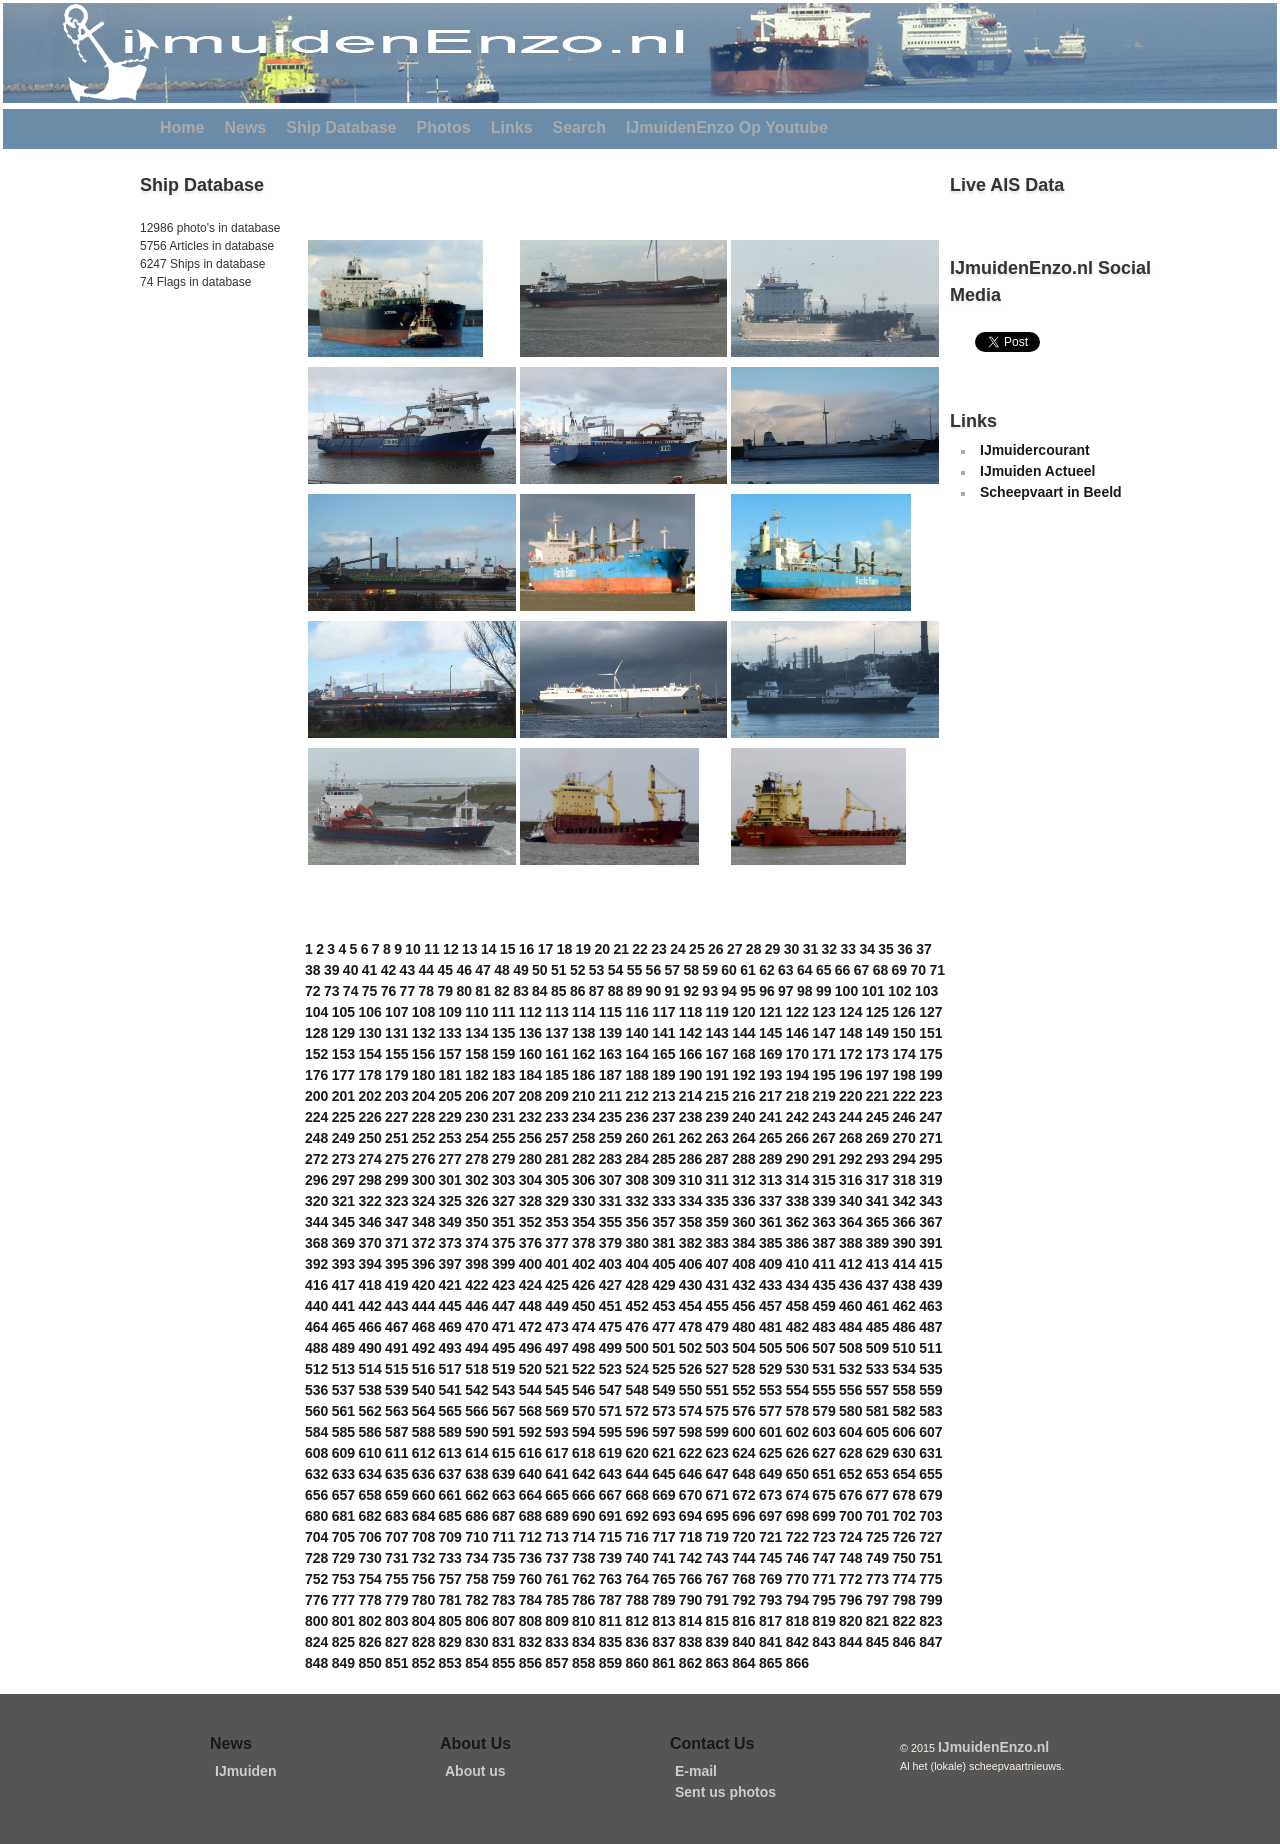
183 (503, 1075)
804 (423, 1621)
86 (578, 991)
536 (316, 1390)
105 (343, 1012)
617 (556, 1453)
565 (450, 1411)
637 (450, 1474)
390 (903, 1243)
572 (636, 1411)
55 (635, 970)
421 (450, 1285)
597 (663, 1432)
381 (663, 1243)
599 (717, 1432)
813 (663, 1621)
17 (546, 949)
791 (717, 1600)
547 (610, 1390)
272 (316, 1159)
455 (717, 1306)
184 (530, 1075)
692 (636, 1516)
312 (743, 1180)
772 (850, 1579)
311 (717, 1180)
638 (476, 1474)
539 (396, 1390)
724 (850, 1537)
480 (743, 1327)
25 (697, 949)
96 (767, 991)
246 (903, 1117)
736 (530, 1558)
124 (850, 1012)
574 (690, 1411)
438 (903, 1285)
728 (316, 1558)
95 (748, 991)
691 (610, 1516)
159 (503, 1054)
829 (450, 1642)
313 (770, 1180)
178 (369, 1075)
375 (503, 1243)
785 (556, 1600)
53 (597, 970)
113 (556, 1012)
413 (877, 1264)
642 (583, 1474)
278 (476, 1159)
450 (583, 1306)
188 (636, 1075)
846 (903, 1642)
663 (503, 1495)
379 (610, 1243)
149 (877, 1033)
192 (743, 1075)
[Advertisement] (200, 429)
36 (905, 949)
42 (389, 970)
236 (636, 1117)
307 (610, 1180)
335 (717, 1201)
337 (770, 1201)
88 (616, 991)
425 (556, 1285)
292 (850, 1159)
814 (690, 1621)
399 (503, 1264)
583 (930, 1411)
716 (636, 1537)
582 (903, 1411)
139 (610, 1033)
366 (903, 1222)
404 (636, 1264)
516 (423, 1369)
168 (743, 1054)
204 (423, 1096)
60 (729, 970)
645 (663, 1474)
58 (691, 970)
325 (450, 1201)
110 (476, 1012)
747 (823, 1558)
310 (690, 1180)
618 (583, 1453)
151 (930, 1033)
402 (583, 1264)
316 (850, 1180)
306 (583, 1180)
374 (476, 1243)
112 (530, 1012)
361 (770, 1222)
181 (450, 1075)
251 (396, 1138)
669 (663, 1495)
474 (583, 1327)
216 (743, 1096)
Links (512, 127)
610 (369, 1453)
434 (797, 1285)
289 (770, 1159)
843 (823, 1642)
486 (903, 1327)
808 (530, 1621)
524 (636, 1369)
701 (877, 1516)
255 (503, 1138)
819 (823, 1621)
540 (423, 1390)
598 (690, 1432)
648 (743, 1474)
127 (930, 1012)
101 (873, 991)
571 (610, 1411)
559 (930, 1390)
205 (450, 1096)
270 (903, 1138)
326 (476, 1201)
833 (556, 1642)
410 (797, 1264)
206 (476, 1096)
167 (717, 1054)
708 (423, 1537)
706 (369, 1537)
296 (316, 1180)
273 (343, 1159)
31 (811, 949)
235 (610, 1117)
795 (823, 1600)
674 (797, 1495)
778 (369, 1600)
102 (899, 991)
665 (556, 1495)
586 (369, 1432)
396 (423, 1264)
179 (396, 1075)
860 (636, 1663)
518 (476, 1369)
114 (583, 1012)
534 (903, 1369)
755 (396, 1579)
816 (743, 1621)
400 (530, 1264)
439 (930, 1285)
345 (343, 1222)
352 (530, 1222)
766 (690, 1579)
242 (797, 1117)
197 (877, 1075)
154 (369, 1054)
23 (659, 949)
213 (663, 1096)
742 (690, 1558)
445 (450, 1306)
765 (663, 1579)
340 (850, 1201)
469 (450, 1327)
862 (690, 1663)
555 (823, 1390)
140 (636, 1033)
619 (610, 1453)
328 (530, 1201)
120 (743, 1012)
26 (716, 949)
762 (583, 1579)
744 (743, 1558)
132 (423, 1033)
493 (450, 1348)
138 (583, 1033)
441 (343, 1306)
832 (530, 1642)
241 (770, 1117)
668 (636, 1495)
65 (824, 970)
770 (797, 1579)
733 (450, 1558)
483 (823, 1327)
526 (690, 1369)
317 (877, 1180)
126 (903, 1012)
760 (530, 1579)
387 (823, 1243)
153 (343, 1054)
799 (930, 1600)
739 (610, 1558)
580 (850, 1411)
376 (530, 1243)
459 (823, 1306)
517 (450, 1369)
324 (423, 1201)
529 (770, 1369)
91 (673, 991)
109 (450, 1012)
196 (850, 1075)
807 (503, 1621)
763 (610, 1579)
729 (343, 1558)
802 (369, 1621)
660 (423, 1495)
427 (610, 1285)
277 (450, 1159)
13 (470, 949)
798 (903, 1600)
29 (773, 949)
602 (797, 1432)
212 (636, 1096)
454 (690, 1306)
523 (610, 1369)
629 (877, 1453)
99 (824, 991)
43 (408, 970)
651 (823, 1474)
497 (556, 1348)
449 (556, 1306)
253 (450, 1138)
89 (635, 991)
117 (663, 1012)
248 (316, 1138)
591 (503, 1432)
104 (316, 1012)
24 (678, 949)
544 (530, 1390)
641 (556, 1474)
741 (663, 1558)
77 (408, 991)
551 (717, 1390)
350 (476, 1222)
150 (903, 1033)
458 (797, 1306)
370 (369, 1243)
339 (823, 1201)
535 (930, 1369)
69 (900, 970)
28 (754, 949)
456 (743, 1306)
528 (743, 1369)
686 (476, 1516)
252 (423, 1138)
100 (846, 991)
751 (930, 1558)
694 (690, 1516)
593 (556, 1432)
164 (636, 1054)
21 (621, 949)
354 (583, 1222)
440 (316, 1306)
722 (797, 1537)
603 (823, 1432)
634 (369, 1474)
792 (743, 1600)
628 (850, 1453)
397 (450, 1264)
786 (583, 1600)
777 (343, 1600)
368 (316, 1243)
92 (691, 991)
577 (770, 1411)
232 (530, 1117)
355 (610, 1222)
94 (729, 991)
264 (743, 1138)
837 (663, 1642)
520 (530, 1369)
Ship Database (341, 127)
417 (343, 1285)
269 (877, 1138)
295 (930, 1159)
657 (343, 1495)
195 (823, 1075)
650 (797, 1474)
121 (770, 1012)
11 (432, 949)
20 (602, 949)
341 (877, 1201)
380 (636, 1243)
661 (450, 1495)
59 (710, 970)
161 (556, 1054)
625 (770, 1453)
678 (903, 1495)
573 (663, 1411)
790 (690, 1600)
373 (450, 1243)
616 (530, 1453)
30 (792, 949)
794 (797, 1600)
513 (343, 1369)
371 (396, 1243)
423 (503, 1285)
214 (690, 1096)
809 (556, 1621)
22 (640, 949)
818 (797, 1621)
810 (583, 1621)
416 (316, 1285)
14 (489, 949)
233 (556, 1117)
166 (690, 1054)
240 (743, 1117)
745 (770, 1558)
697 (770, 1516)
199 (930, 1075)
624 (743, 1453)
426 (583, 1285)
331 (610, 1201)
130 (369, 1033)
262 (690, 1138)
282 (583, 1159)
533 (877, 1369)
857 (556, 1663)
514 (369, 1369)
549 (663, 1390)
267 (823, 1138)
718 (690, 1537)
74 (351, 991)
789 (663, 1600)
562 (369, 1411)
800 (316, 1621)
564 (423, 1411)
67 (862, 970)
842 (797, 1642)
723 (823, 1537)
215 (717, 1096)
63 (786, 970)
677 (877, 1495)
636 (423, 1474)
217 (770, 1096)
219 (823, 1096)
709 (450, 1537)
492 (423, 1348)
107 (396, 1012)
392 (316, 1264)
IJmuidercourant (1035, 450)
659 (396, 1495)
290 (797, 1159)
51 (559, 970)
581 (877, 1411)
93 (710, 991)
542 (476, 1390)
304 (530, 1180)
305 (556, 1180)
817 (770, 1621)
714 (583, 1537)
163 (610, 1054)
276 (423, 1159)
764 (636, 1579)
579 (823, 1411)
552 (743, 1390)
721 (770, 1537)
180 (423, 1075)
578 (797, 1411)
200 (316, 1096)
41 (370, 970)
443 (396, 1306)
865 (770, 1663)
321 (343, 1201)
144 (743, 1033)
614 (476, 1453)
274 (369, 1159)
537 (343, 1390)
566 (476, 1411)
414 (903, 1264)
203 (396, 1096)
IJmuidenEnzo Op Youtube (727, 127)
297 (343, 1180)
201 (343, 1096)
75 (370, 991)
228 (423, 1117)
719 (717, 1537)
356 (636, 1222)
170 (797, 1054)
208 (530, 1096)
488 (316, 1348)
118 (690, 1012)
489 (343, 1348)
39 (332, 970)
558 (903, 1390)
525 (663, 1369)
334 (690, 1201)
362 (797, 1222)
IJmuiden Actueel (1037, 471)
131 (396, 1033)
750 (903, 1558)
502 (690, 1348)
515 (396, 1369)
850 (369, 1663)
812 (636, 1621)
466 (369, 1327)
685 (450, 1516)
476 (636, 1327)
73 (332, 991)
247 (930, 1117)
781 (450, 1600)
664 (530, 1495)
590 (476, 1432)
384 (743, 1243)
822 (903, 1621)
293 (877, 1159)
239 (717, 1117)
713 (556, 1537)
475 (610, 1327)
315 (823, 1180)
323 (396, 1201)
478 (690, 1327)
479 (717, 1327)
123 (823, 1012)
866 (797, 1663)
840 (743, 1642)
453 (663, 1306)
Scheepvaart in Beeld (1051, 492)
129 (343, 1033)
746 (797, 1558)
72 (313, 991)
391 (930, 1243)
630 (903, 1453)
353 (556, 1222)
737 (556, 1558)
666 (583, 1495)
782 (476, 1600)
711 (503, 1537)
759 (503, 1579)
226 (369, 1117)
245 (877, 1117)
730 (369, 1558)
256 (530, 1138)
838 (690, 1642)
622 (690, 1453)
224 (316, 1117)
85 (559, 991)
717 (663, 1537)
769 (770, 1579)
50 (540, 970)
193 (770, 1075)
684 (423, 1516)
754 (369, 1579)
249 (343, 1138)
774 (903, 1579)
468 (423, 1327)
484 (850, 1327)
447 (503, 1306)
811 (610, 1621)
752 (316, 1579)
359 (717, 1222)
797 (877, 1600)
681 (343, 1516)
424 (530, 1285)
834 (583, 1642)
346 (369, 1222)
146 (797, 1033)
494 (476, 1348)
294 (903, 1159)
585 (343, 1432)
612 (423, 1453)
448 (530, 1306)
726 (903, 1537)
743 (717, 1558)
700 (850, 1516)
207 (503, 1096)
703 (930, 1516)
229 (450, 1117)
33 (848, 949)
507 (823, 1348)
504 (743, 1348)
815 (717, 1621)
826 (369, 1642)
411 (823, 1264)
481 (770, 1327)
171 (823, 1054)
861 (663, 1663)
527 (717, 1369)
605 (877, 1432)
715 (610, 1537)
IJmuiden (245, 1771)
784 (530, 1600)
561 (343, 1411)
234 (583, 1117)
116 (636, 1012)
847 (930, 1642)
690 (583, 1516)
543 (503, 1390)
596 (636, 1432)
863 (717, 1663)
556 (850, 1390)
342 (903, 1201)
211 (610, 1096)
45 (445, 970)
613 (450, 1453)
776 (316, 1600)
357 (663, 1222)
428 (636, 1285)
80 (464, 991)
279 (503, 1159)
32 (830, 949)
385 (770, 1243)
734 (476, 1558)
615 (503, 1453)
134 (476, 1033)
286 (690, 1159)
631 (930, 1453)
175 (930, 1054)
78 (427, 991)
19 (584, 949)
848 (316, 1663)
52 (578, 970)
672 (743, 1495)
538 (369, 1390)
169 (770, 1054)
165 (663, 1054)
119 (717, 1012)
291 (823, 1159)
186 (583, 1075)
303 (503, 1180)
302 (476, 1180)
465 (343, 1327)
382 (690, 1243)
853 (450, 1663)
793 (770, 1600)
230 (476, 1117)
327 (503, 1201)
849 (343, 1663)
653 (877, 1474)
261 (663, 1138)
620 (636, 1453)
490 (369, 1348)
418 (369, 1285)
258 (583, 1138)
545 (556, 1390)
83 (521, 991)
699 (823, 1516)
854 (476, 1663)
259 (610, 1138)
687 (503, 1516)
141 (663, 1033)
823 (930, 1621)
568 (530, 1411)
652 (850, 1474)
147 (823, 1033)
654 (903, 1474)
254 (476, 1138)
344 (316, 1222)
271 (930, 1138)
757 (450, 1579)
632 (316, 1474)
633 (343, 1474)
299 (396, 1180)
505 (770, 1348)
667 (610, 1495)
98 (805, 991)
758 (476, 1579)
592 (530, 1432)
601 (770, 1432)
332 (636, 1201)
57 (673, 970)
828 (423, 1642)
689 (556, 1516)
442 (369, 1306)
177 (343, 1075)
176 (316, 1075)
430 (690, 1285)
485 (877, 1327)
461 (877, 1306)
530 (797, 1369)
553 (770, 1390)
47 (483, 970)
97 (786, 991)
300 (423, 1180)
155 (396, 1054)
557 (877, 1390)
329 (556, 1201)
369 (343, 1243)
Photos (444, 127)
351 (503, 1222)
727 (930, 1537)
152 (316, 1054)
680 (316, 1516)
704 (316, 1537)
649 (770, 1474)
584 (316, 1432)
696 (743, 1516)
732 (423, 1558)
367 (930, 1222)
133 (450, 1033)
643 (610, 1474)
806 (476, 1621)
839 (717, 1642)
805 (450, 1621)
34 (867, 949)
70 (919, 970)
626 (797, 1453)
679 (930, 1495)
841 (770, 1642)
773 (877, 1579)
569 (556, 1411)
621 (663, 1453)
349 (450, 1222)
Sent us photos (725, 1792)
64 (805, 970)
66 (843, 970)
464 (316, 1327)
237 (663, 1117)
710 (476, 1537)
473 (556, 1327)
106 (369, 1012)
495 (503, 1348)
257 (556, 1138)
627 (823, 1453)
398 (476, 1264)
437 (877, 1285)
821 (877, 1621)
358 (690, 1222)
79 (445, 991)
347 (396, 1222)
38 (313, 970)
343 (930, 1201)
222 (903, 1096)
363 (823, 1222)
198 (903, 1075)
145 (770, 1033)
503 (717, 1348)
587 (396, 1432)
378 (583, 1243)
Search (579, 127)
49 (521, 970)
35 (886, 949)
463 (930, 1306)
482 (797, 1327)
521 (556, 1369)
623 (717, 1453)
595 (610, 1432)
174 (903, 1054)
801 (343, 1621)
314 (797, 1180)
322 (369, 1201)
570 (583, 1411)
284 (636, 1159)
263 (717, 1138)
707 (396, 1537)
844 (850, 1642)
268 (850, 1138)
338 (797, 1201)
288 (743, 1159)
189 (663, 1075)
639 (503, 1474)
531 (823, 1369)
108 (423, 1012)
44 (427, 970)
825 (343, 1642)
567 (503, 1411)
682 (369, 1516)
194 (797, 1075)
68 (881, 970)
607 (930, 1432)
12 (451, 949)
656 (316, 1495)
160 (530, 1054)
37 (924, 949)
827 (396, 1642)
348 (423, 1222)
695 (717, 1516)
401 (556, 1264)
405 (663, 1264)
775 (930, 1579)
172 (850, 1054)
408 (743, 1264)
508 (850, 1348)
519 (503, 1369)
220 (850, 1096)
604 (850, 1432)
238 (690, 1117)
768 (743, 1579)
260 (636, 1138)
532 (850, 1369)
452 (636, 1306)
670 (690, 1495)
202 (369, 1096)
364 (850, 1222)
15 (508, 949)
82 (502, 991)
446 (476, 1306)
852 (423, 1663)
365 (877, 1222)
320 (316, 1201)
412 (850, 1264)
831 (503, 1642)
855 (503, 1663)
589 (450, 1432)
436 (850, 1285)
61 (748, 970)
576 (743, 1411)
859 (610, 1663)
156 (423, 1054)
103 (926, 991)
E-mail (696, 1771)
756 (423, 1579)
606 (903, 1432)
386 (797, 1243)
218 (797, 1096)
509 (877, 1348)
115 (610, 1012)
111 (503, 1012)
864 (743, 1663)
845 (877, 1642)
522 (583, 1369)
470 (476, 1327)
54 (616, 970)
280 (530, 1159)
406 (690, 1264)
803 (396, 1621)
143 (717, 1033)
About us (475, 1771)
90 (654, 991)
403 (610, 1264)
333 (663, 1201)
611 (396, 1453)
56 (654, 970)
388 (850, 1243)
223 (930, 1096)
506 (797, 1348)
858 (583, 1663)
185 (556, 1075)
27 (735, 949)
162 (583, 1054)
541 (450, 1390)
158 (476, 1054)
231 (503, 1117)
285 (663, 1159)
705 (343, 1537)
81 (483, 991)
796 (850, 1600)
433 (770, 1285)
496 (530, 1348)
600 (743, 1432)
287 (717, 1159)
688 (530, 1516)
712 (530, 1537)
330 (583, 1201)
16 (527, 949)
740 (636, 1558)
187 (610, 1075)
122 (797, 1012)
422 (476, 1285)
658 (369, 1495)
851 (396, 1663)
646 (690, 1474)
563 (396, 1411)
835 (610, 1642)
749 (877, 1558)
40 (351, 970)
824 (316, 1642)
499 (610, 1348)
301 (450, 1180)
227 (396, 1117)
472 (530, 1327)
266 (797, 1138)
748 (850, 1558)
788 (636, 1600)
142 (690, 1033)
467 (396, 1327)
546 (583, 1390)
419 (396, 1285)
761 (556, 1579)
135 (503, 1033)
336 (743, 1201)
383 (717, 1243)
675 (823, 1495)
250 (369, 1138)
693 (663, 1516)
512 (316, 1369)
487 (930, 1327)
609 (343, 1453)
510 (903, 1348)
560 (316, 1411)
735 (503, 1558)
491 (396, 1348)
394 (369, 1264)
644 (636, 1474)
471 (503, 1327)
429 (663, 1285)
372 (423, 1243)
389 (877, 1243)
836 (636, 1642)
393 (343, 1264)
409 (770, 1264)
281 (556, 1159)
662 (476, 1495)
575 (717, 1411)
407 (717, 1264)
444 (423, 1306)
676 (850, 1495)
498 (583, 1348)
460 (850, 1306)
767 (717, 1579)
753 (343, 1579)
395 (396, 1264)
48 (502, 970)
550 (690, 1390)
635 (396, 1474)
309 (663, 1180)
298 (369, 1180)
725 (877, 1537)
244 (850, 1117)
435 (823, 1285)
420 (423, 1285)
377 (556, 1243)
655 (930, 1474)
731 (396, 1558)
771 (823, 1579)
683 (396, 1516)
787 (610, 1600)
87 (597, 991)
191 (717, 1075)
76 (389, 991)
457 (770, 1306)
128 (316, 1033)
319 (930, 1180)
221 (877, 1096)
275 (396, 1159)
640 (530, 1474)
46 (464, 970)
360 (743, 1222)
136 (530, 1033)
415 (930, 1264)
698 (797, 1516)
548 (636, 1390)
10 (413, 949)
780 (423, 1600)
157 (450, 1054)
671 (717, 1495)
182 (476, 1075)
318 (903, 1180)
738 (583, 1558)
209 (556, 1096)
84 (540, 991)
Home (182, 127)
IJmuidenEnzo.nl (993, 1747)
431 (717, 1285)
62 (767, 970)
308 (636, 1180)
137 (556, 1033)
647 (717, 1474)
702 (903, 1516)
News (245, 127)
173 (877, 1054)
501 (663, 1348)
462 (903, 1306)
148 (850, 1033)
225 (343, 1117)
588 (423, 1432)
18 (565, 949)
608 (316, 1453)
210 (583, 1096)
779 (396, 1600)
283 (610, 1159)
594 (583, 1432)
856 (530, 1663)
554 (797, 1390)
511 (930, 1348)
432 (743, 1285)
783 (503, 1600)
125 (877, 1012)
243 (823, 1117)
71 (937, 970)
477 (663, 1327)
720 (743, 1537)
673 (770, 1495)
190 (690, 1075)
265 (770, 1138)
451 (610, 1306)
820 (850, 1621)
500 (636, 1348)
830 (476, 1642)
